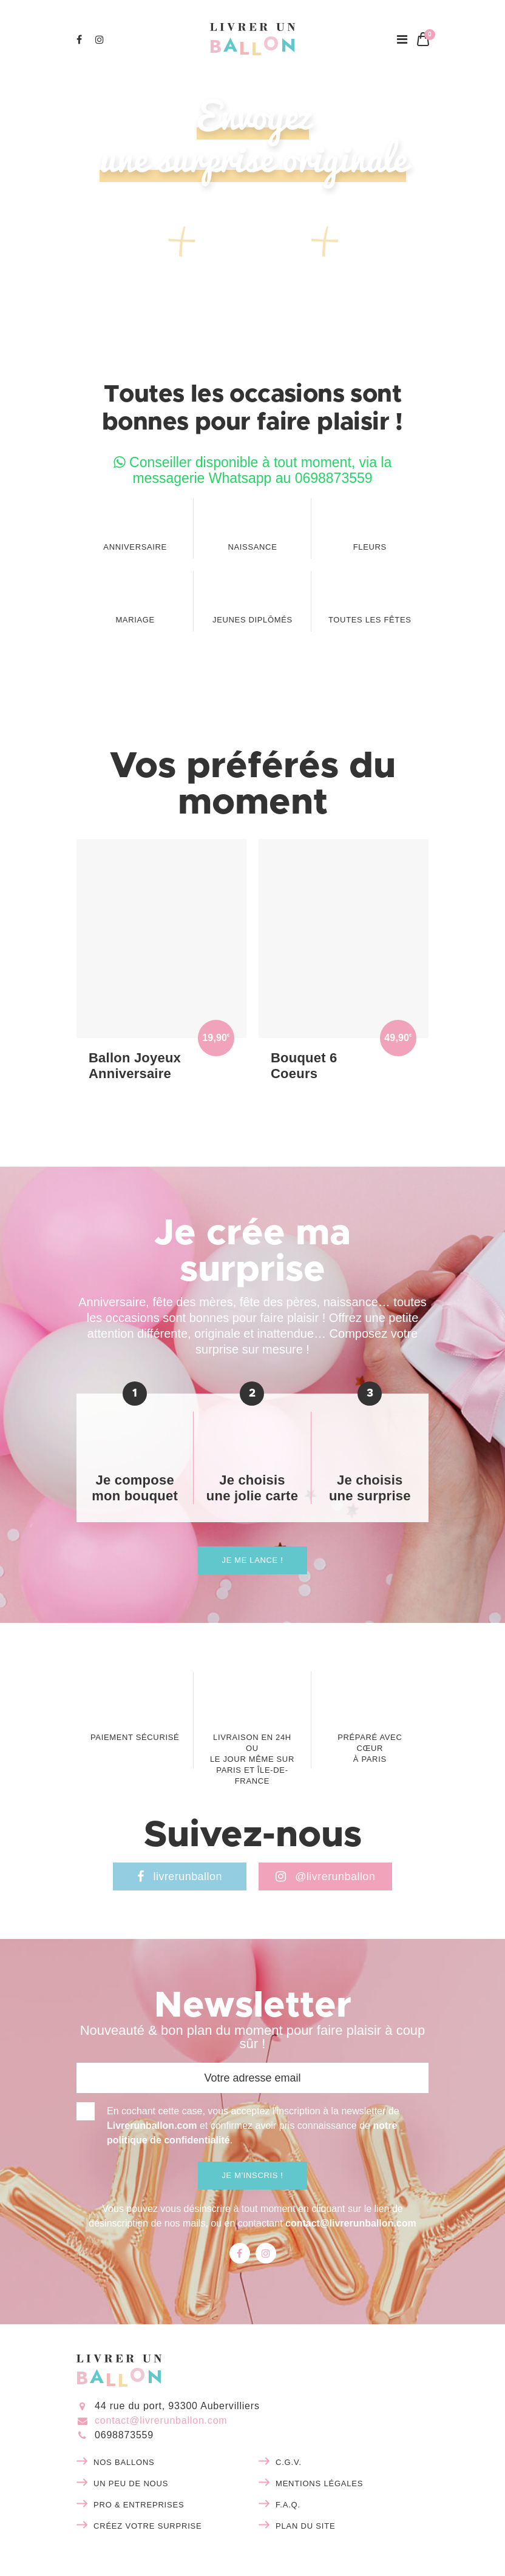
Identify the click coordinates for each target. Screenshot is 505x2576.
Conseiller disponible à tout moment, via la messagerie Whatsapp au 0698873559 (253, 470)
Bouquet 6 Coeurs (304, 1065)
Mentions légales (319, 2483)
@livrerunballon (326, 1876)
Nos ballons (124, 2462)
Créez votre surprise (147, 2525)
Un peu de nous (130, 2483)
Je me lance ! (252, 1560)
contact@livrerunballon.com (350, 2223)
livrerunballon (179, 1876)
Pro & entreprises (138, 2504)
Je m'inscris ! (252, 2175)
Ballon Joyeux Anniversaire (135, 1065)
